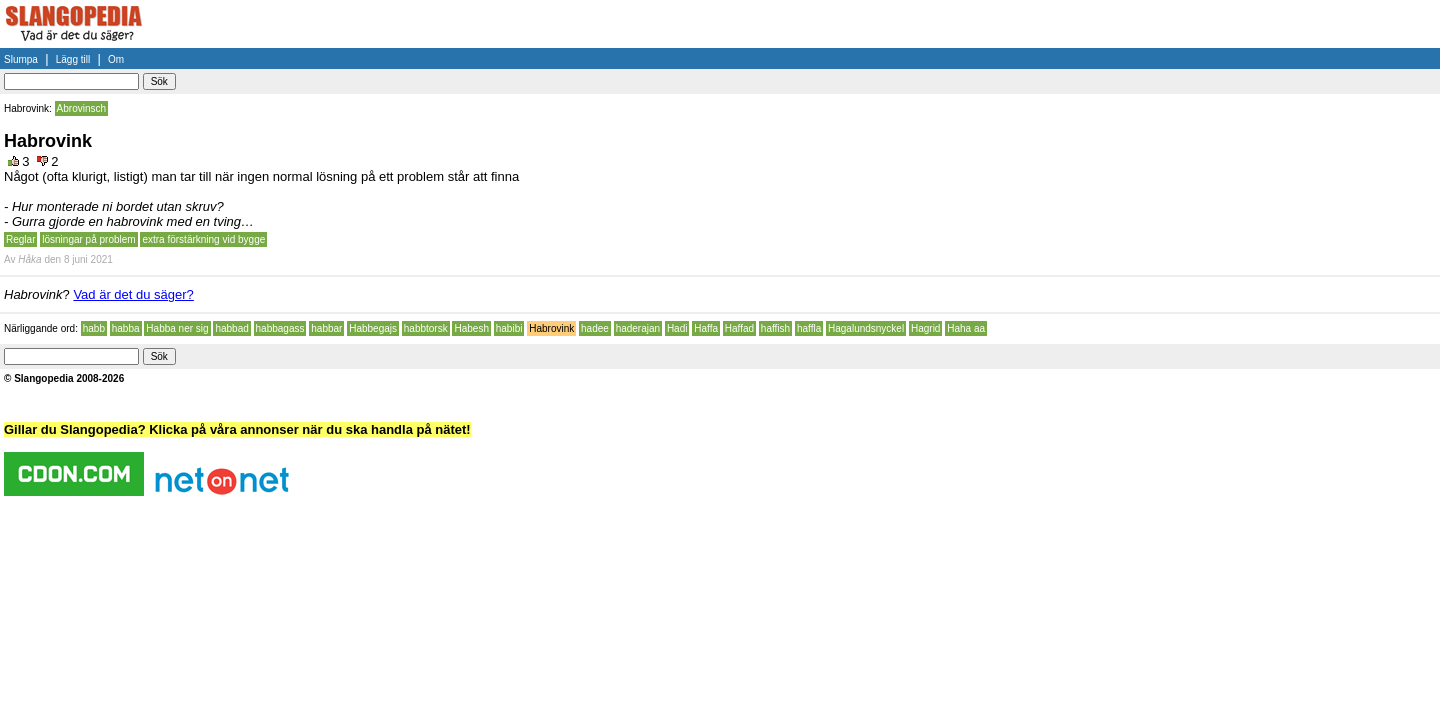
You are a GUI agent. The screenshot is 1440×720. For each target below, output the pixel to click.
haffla (809, 328)
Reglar (20, 239)
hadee (595, 328)
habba (126, 328)
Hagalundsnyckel (866, 328)
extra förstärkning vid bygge (203, 239)
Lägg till (73, 59)
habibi (509, 328)
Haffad (739, 328)
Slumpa (21, 59)
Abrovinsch (81, 108)
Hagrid (925, 328)
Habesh (471, 328)
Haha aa (966, 328)
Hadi (677, 328)
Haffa (706, 328)
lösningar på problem (88, 239)
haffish (775, 328)
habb (94, 328)
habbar (326, 328)
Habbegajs (373, 328)
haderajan (638, 328)
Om (116, 59)
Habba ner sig (177, 328)
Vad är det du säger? (133, 294)
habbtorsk (426, 328)
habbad (231, 328)
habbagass (280, 328)
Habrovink (551, 328)
